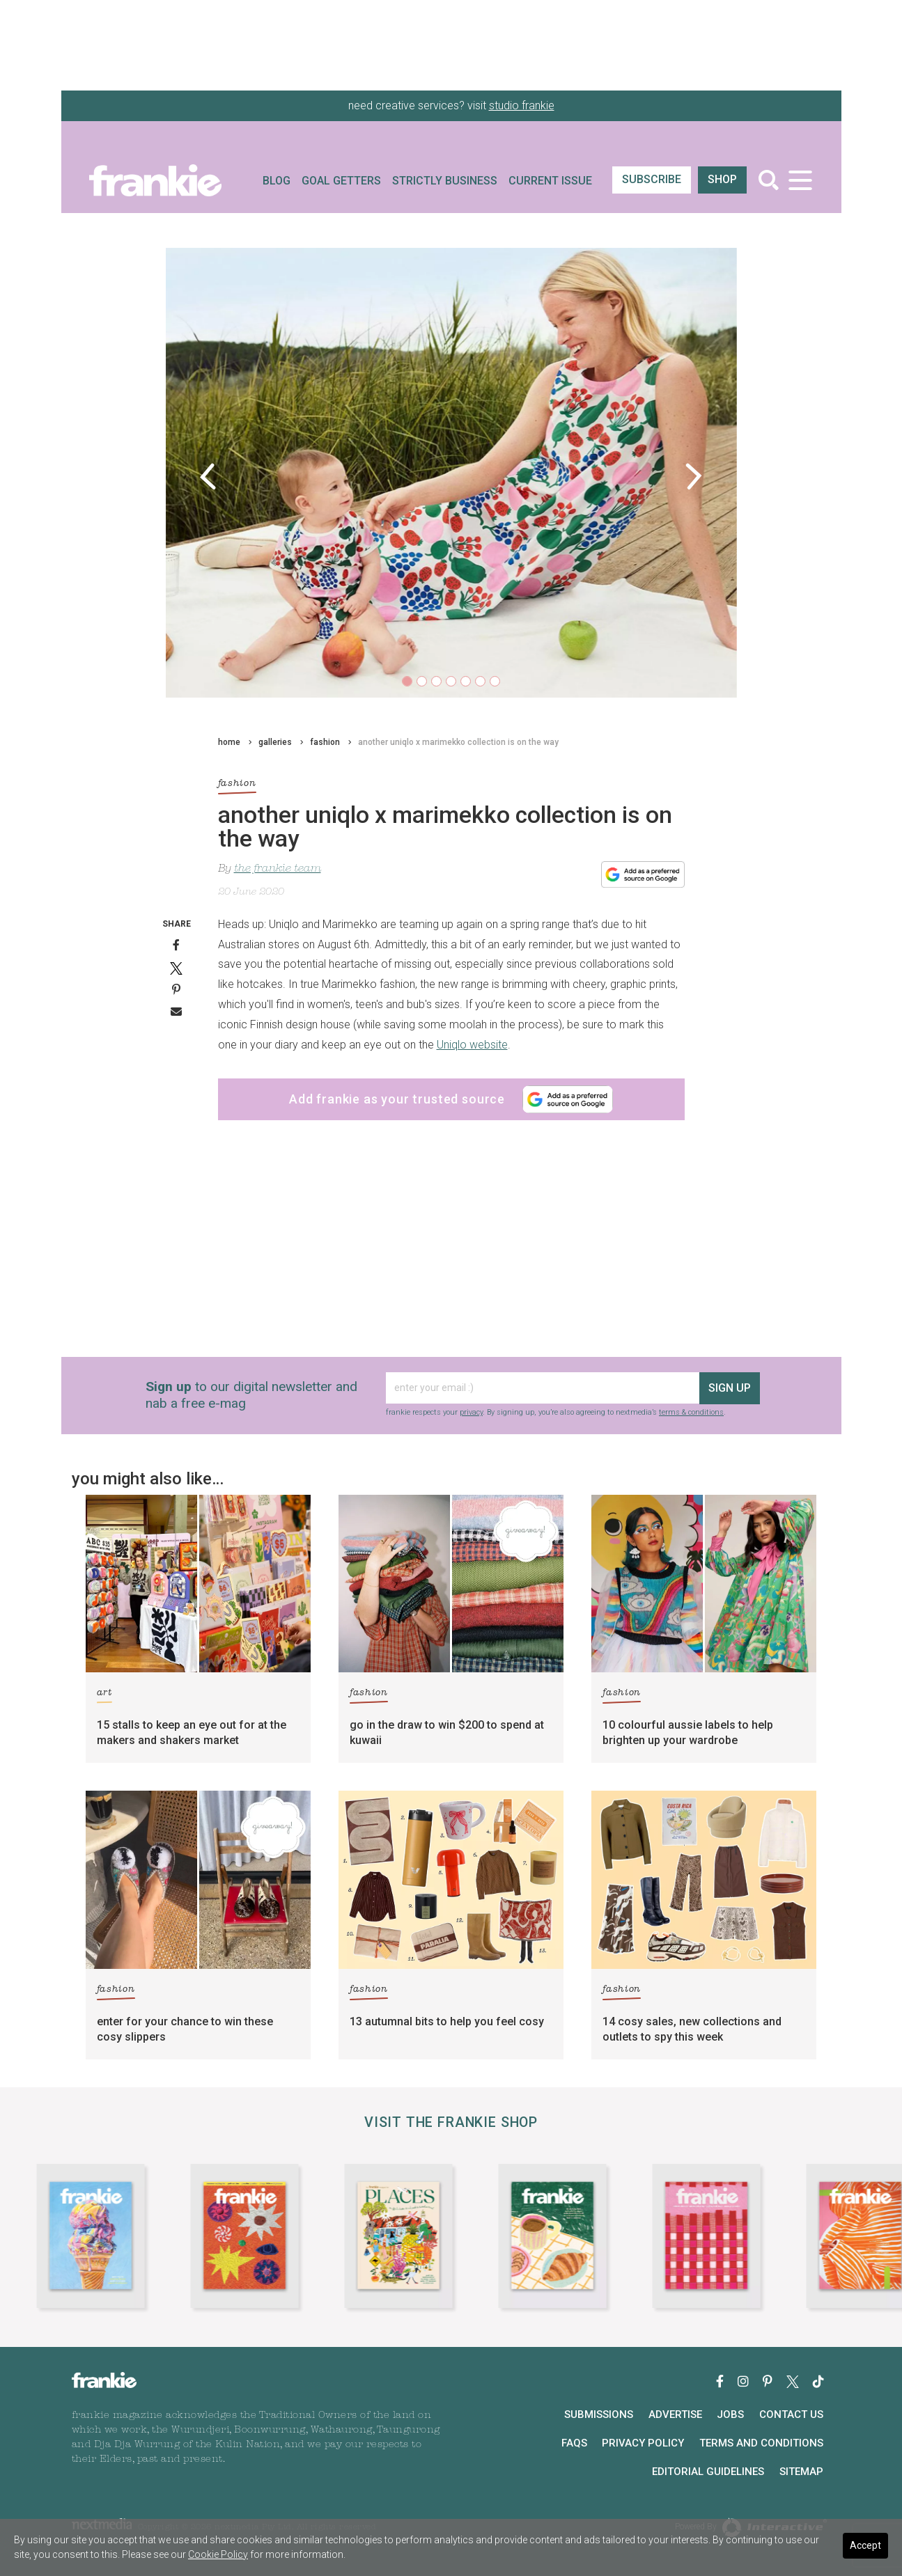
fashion (325, 742)
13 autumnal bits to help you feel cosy (447, 2021)
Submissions (598, 2414)
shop (722, 179)
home (229, 742)
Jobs (730, 2414)
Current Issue (550, 180)
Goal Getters (341, 180)
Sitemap (801, 2471)
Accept (865, 2545)
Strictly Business (444, 180)
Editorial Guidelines (708, 2471)
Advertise (675, 2414)
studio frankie (521, 105)
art (104, 1695)
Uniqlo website (472, 1044)
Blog (276, 180)
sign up (729, 1388)
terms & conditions (691, 1412)
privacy (471, 1412)
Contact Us (791, 2414)
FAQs (574, 2443)
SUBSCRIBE (651, 179)
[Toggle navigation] (801, 180)
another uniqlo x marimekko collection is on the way (458, 742)
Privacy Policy (643, 2443)
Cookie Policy (218, 2554)
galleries (275, 742)
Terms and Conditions (761, 2443)
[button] (208, 476)
